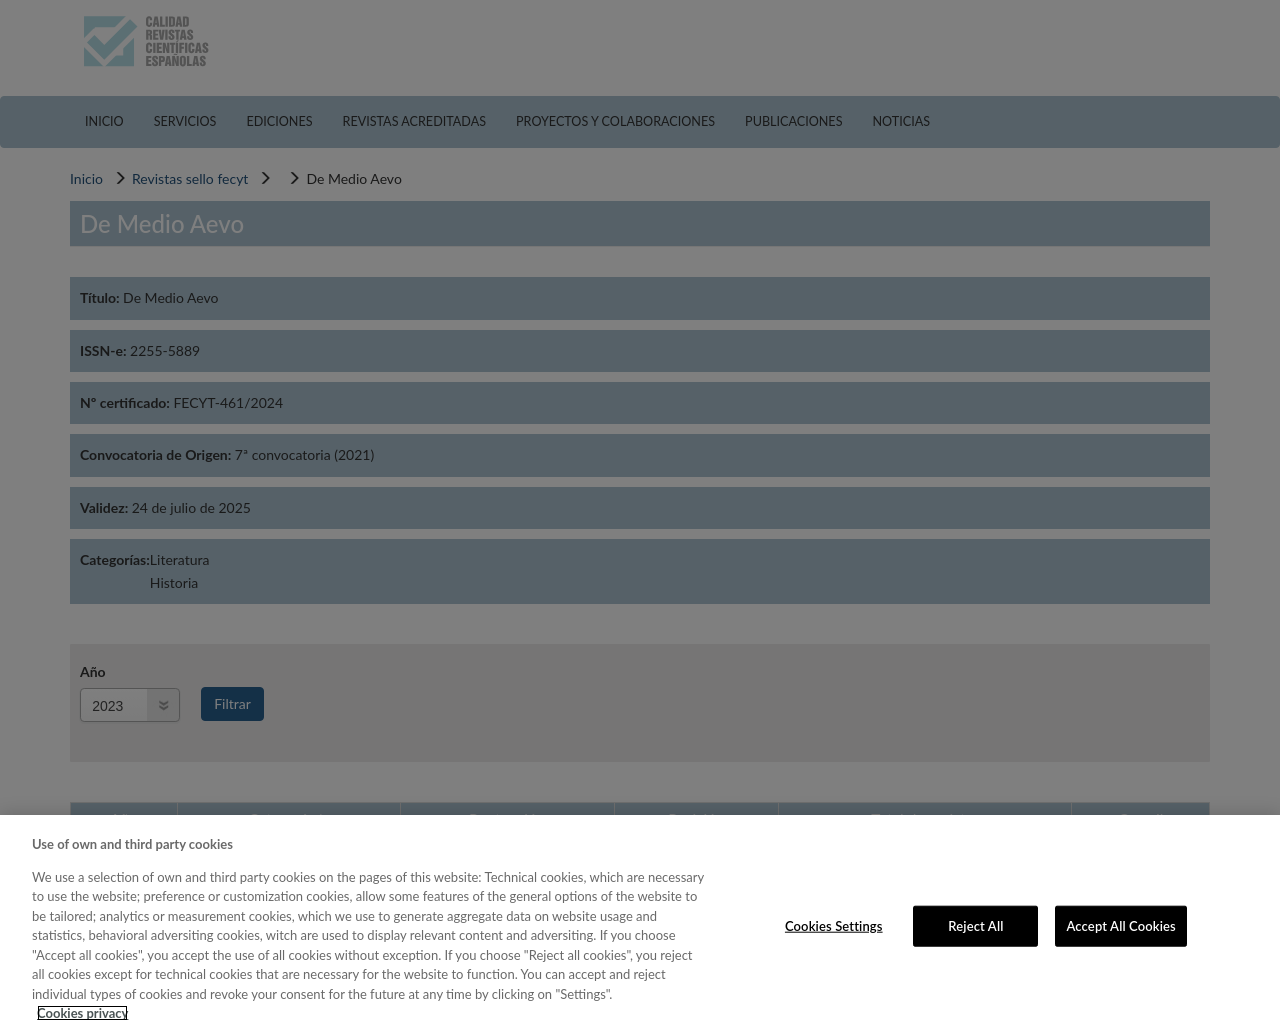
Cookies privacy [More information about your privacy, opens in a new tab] (82, 1013)
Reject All (975, 925)
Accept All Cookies (1120, 925)
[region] (640, 924)
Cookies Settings (834, 925)
